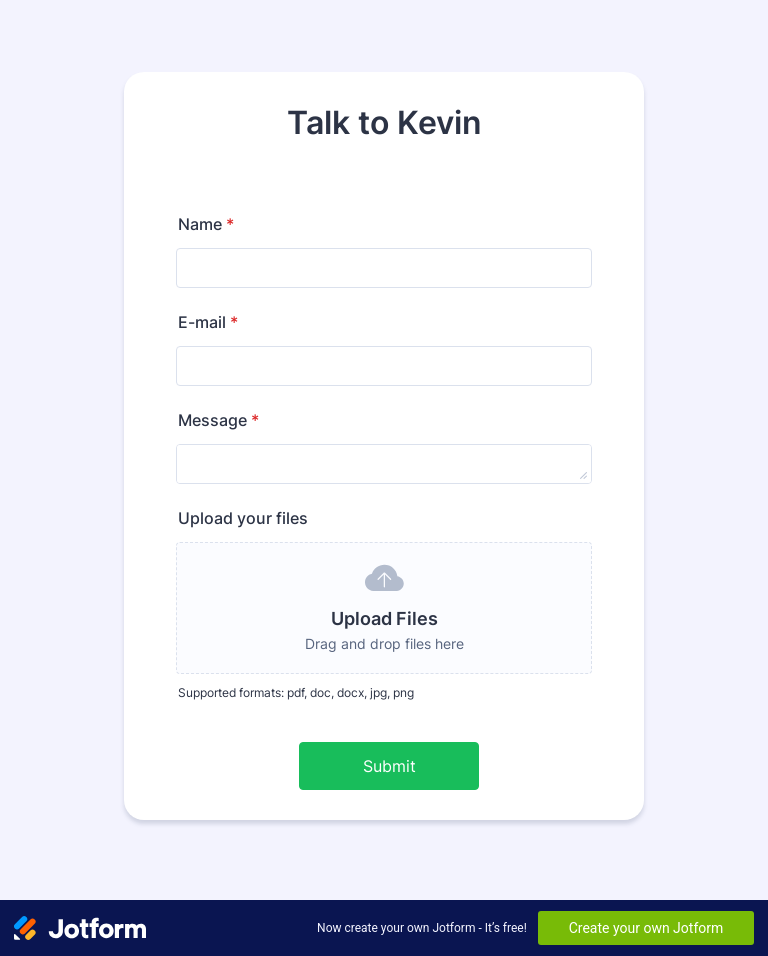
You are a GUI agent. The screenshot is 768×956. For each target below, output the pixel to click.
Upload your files (243, 518)
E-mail (208, 322)
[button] (384, 608)
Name (206, 224)
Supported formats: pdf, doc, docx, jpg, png (296, 692)
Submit (389, 766)
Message (218, 420)
